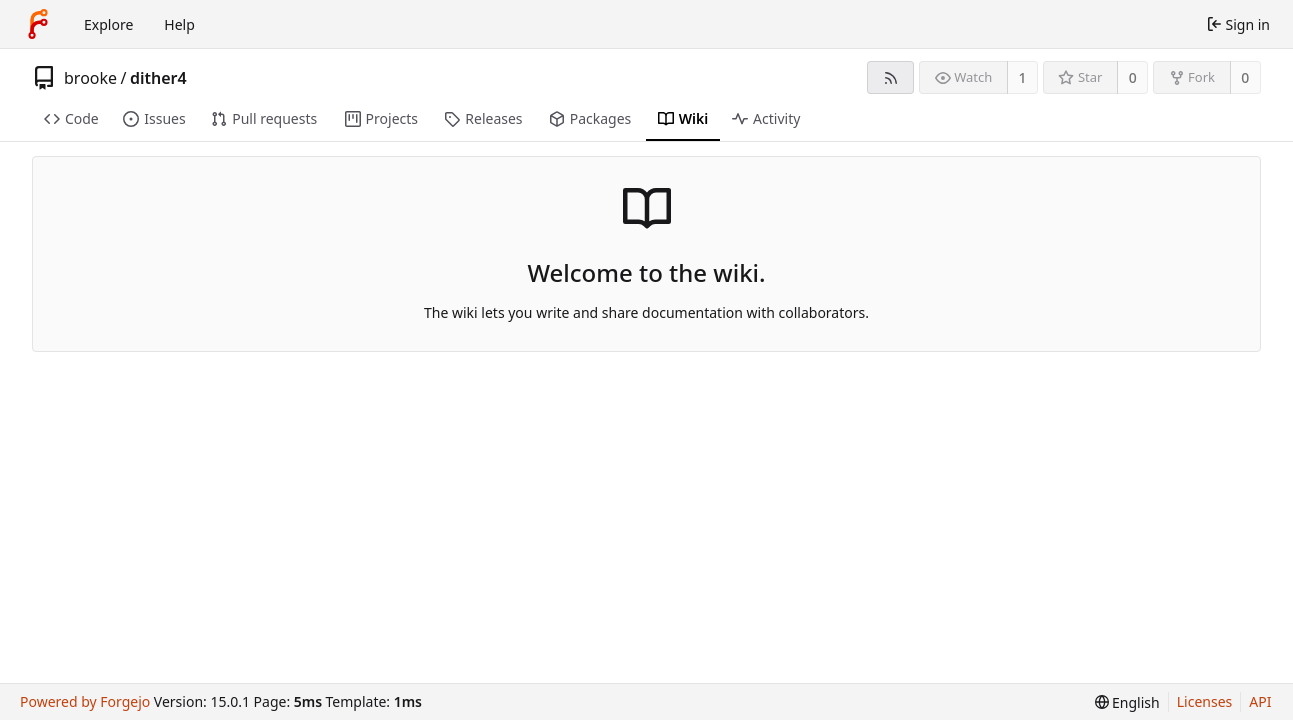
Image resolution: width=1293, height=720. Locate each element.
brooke (90, 78)
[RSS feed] (890, 77)
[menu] (1127, 702)
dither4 (158, 78)
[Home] (38, 24)
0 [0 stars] (1133, 77)
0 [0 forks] (1245, 77)
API (1260, 701)
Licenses (1205, 701)
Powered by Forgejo (85, 701)
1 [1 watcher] (1023, 77)
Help (179, 24)
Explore (108, 24)
